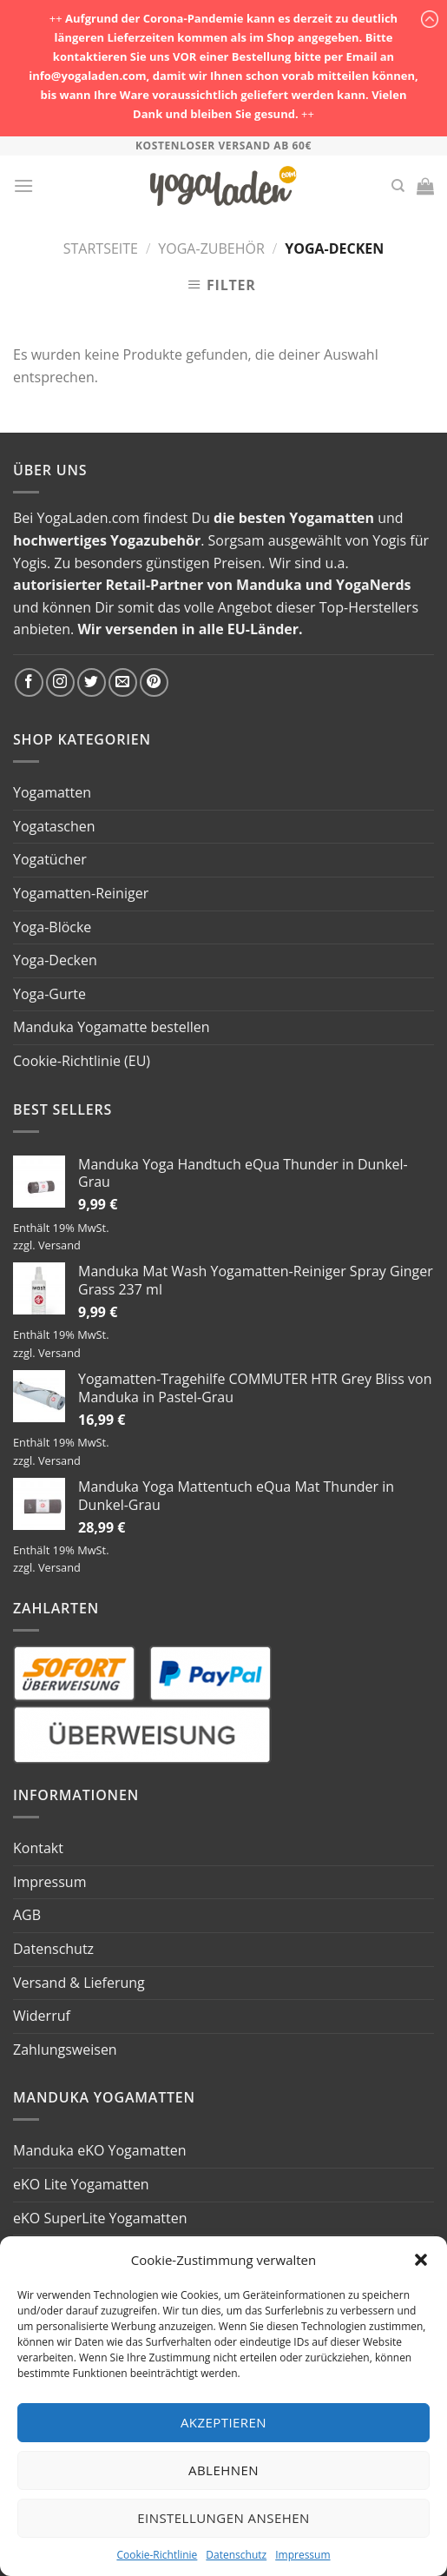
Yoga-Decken (55, 960)
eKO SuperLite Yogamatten (100, 2218)
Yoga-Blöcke (52, 927)
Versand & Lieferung (79, 1982)
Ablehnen (223, 2470)
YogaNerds (373, 584)
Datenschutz (236, 2554)
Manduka (269, 584)
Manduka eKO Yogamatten (100, 2150)
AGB (27, 1914)
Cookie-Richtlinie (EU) (81, 1060)
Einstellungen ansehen (223, 2517)
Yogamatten (331, 517)
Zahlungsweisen (65, 2049)
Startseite (100, 248)
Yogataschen (54, 826)
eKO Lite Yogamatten (81, 2184)
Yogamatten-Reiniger (80, 893)
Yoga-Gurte (49, 993)
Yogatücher (50, 859)
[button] (421, 2259)
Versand (59, 1245)
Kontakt (38, 1848)
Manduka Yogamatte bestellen (111, 1026)
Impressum (302, 2554)
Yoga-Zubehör (211, 248)
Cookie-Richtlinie (156, 2554)
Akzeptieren (223, 2422)
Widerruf (41, 2015)
